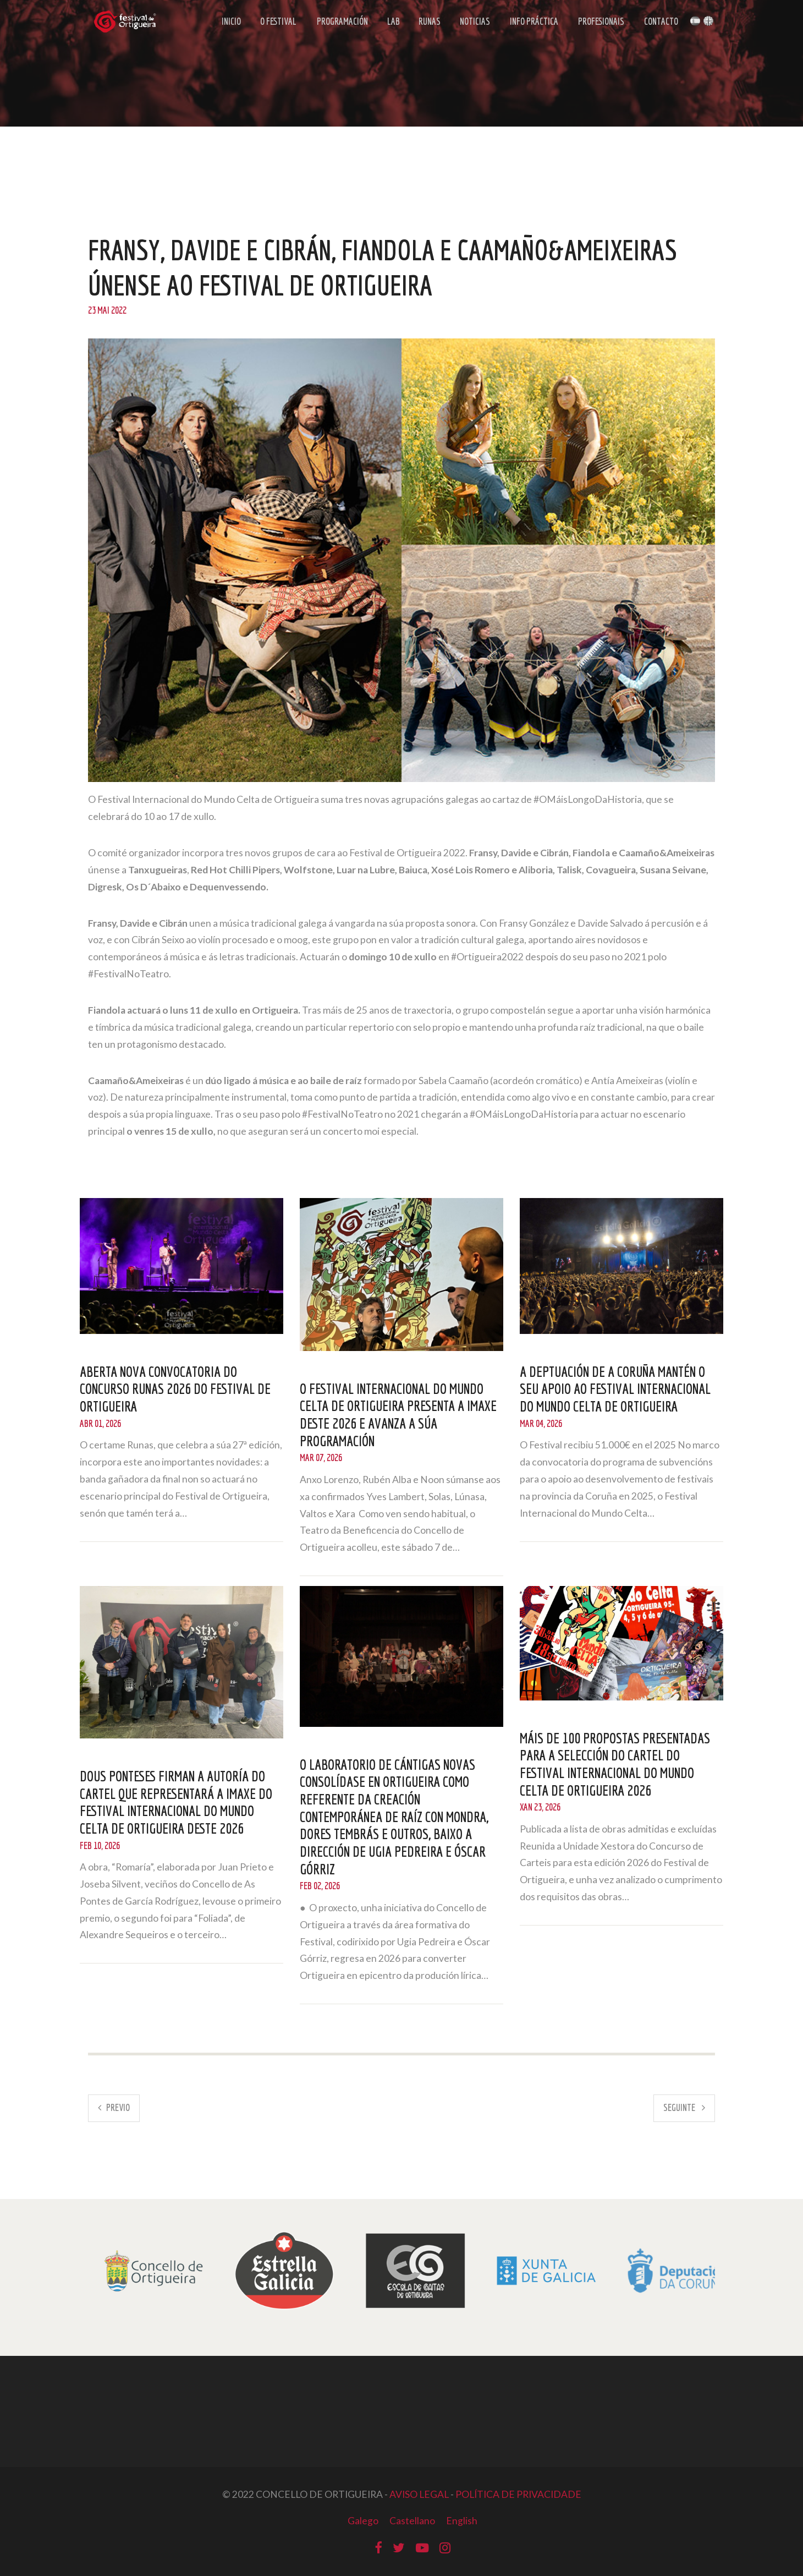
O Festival (278, 23)
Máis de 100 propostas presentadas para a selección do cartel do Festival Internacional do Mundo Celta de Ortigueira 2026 (617, 1764)
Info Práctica (531, 23)
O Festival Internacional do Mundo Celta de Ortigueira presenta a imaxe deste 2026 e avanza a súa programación (401, 1414)
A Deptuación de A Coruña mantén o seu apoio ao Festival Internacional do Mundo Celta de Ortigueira (616, 1388)
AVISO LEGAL (419, 2494)
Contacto (659, 23)
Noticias (472, 23)
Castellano (412, 2521)
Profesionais (599, 23)
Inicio (231, 23)
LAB (393, 23)
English (462, 2521)
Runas (428, 23)
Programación (342, 23)
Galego (362, 2521)
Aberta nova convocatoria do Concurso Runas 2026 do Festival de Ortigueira (176, 1388)
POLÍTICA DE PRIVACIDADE (518, 2494)
